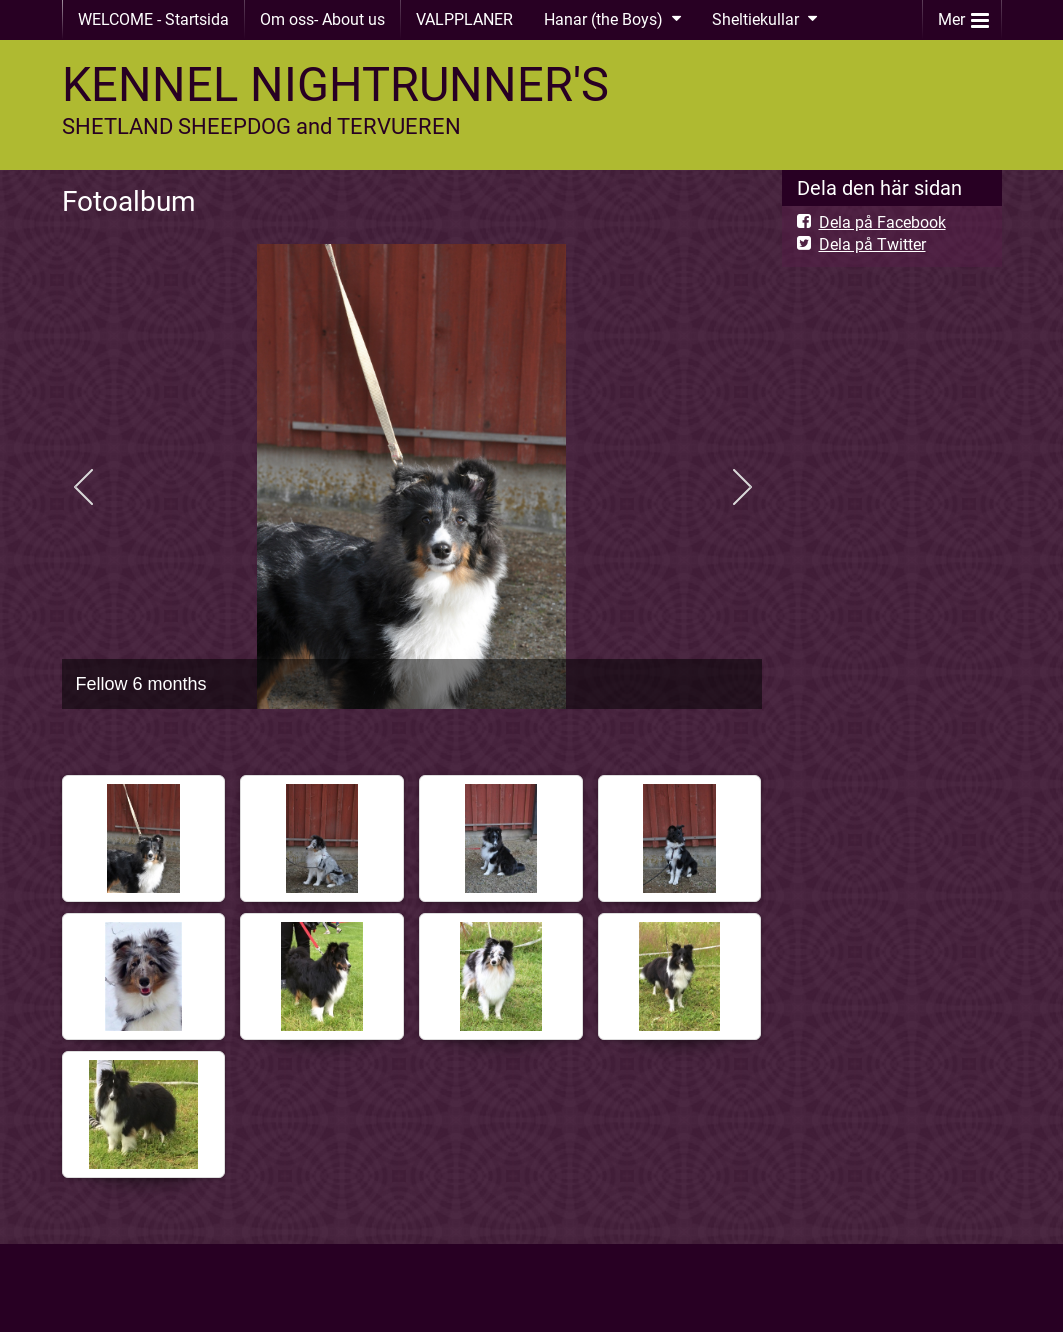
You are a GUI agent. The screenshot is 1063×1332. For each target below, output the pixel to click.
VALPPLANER (464, 19)
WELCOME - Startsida (153, 19)
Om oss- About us (322, 19)
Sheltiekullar (755, 19)
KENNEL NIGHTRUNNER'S (335, 84)
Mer (963, 15)
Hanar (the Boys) (603, 19)
